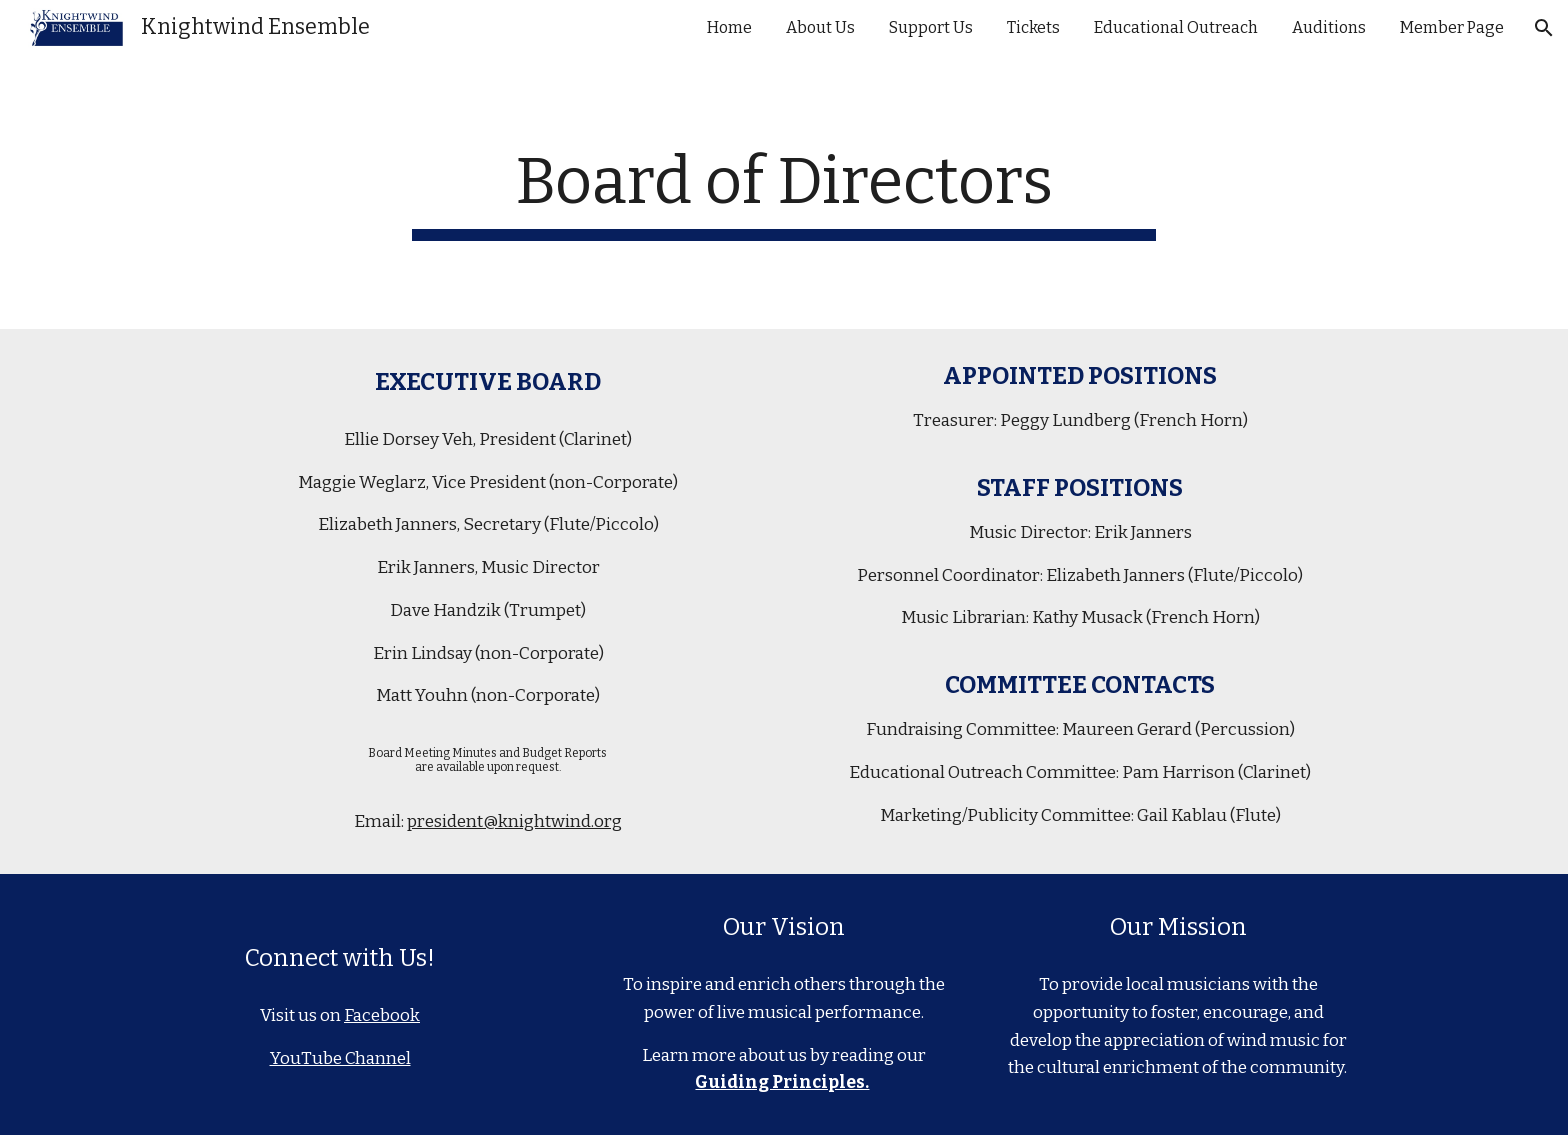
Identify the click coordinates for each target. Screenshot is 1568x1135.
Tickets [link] (1033, 27)
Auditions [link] (1329, 27)
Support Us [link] (931, 27)
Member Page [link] (1452, 27)
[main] (784, 192)
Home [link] (729, 27)
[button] (1544, 28)
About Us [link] (820, 27)
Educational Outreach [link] (1176, 27)
